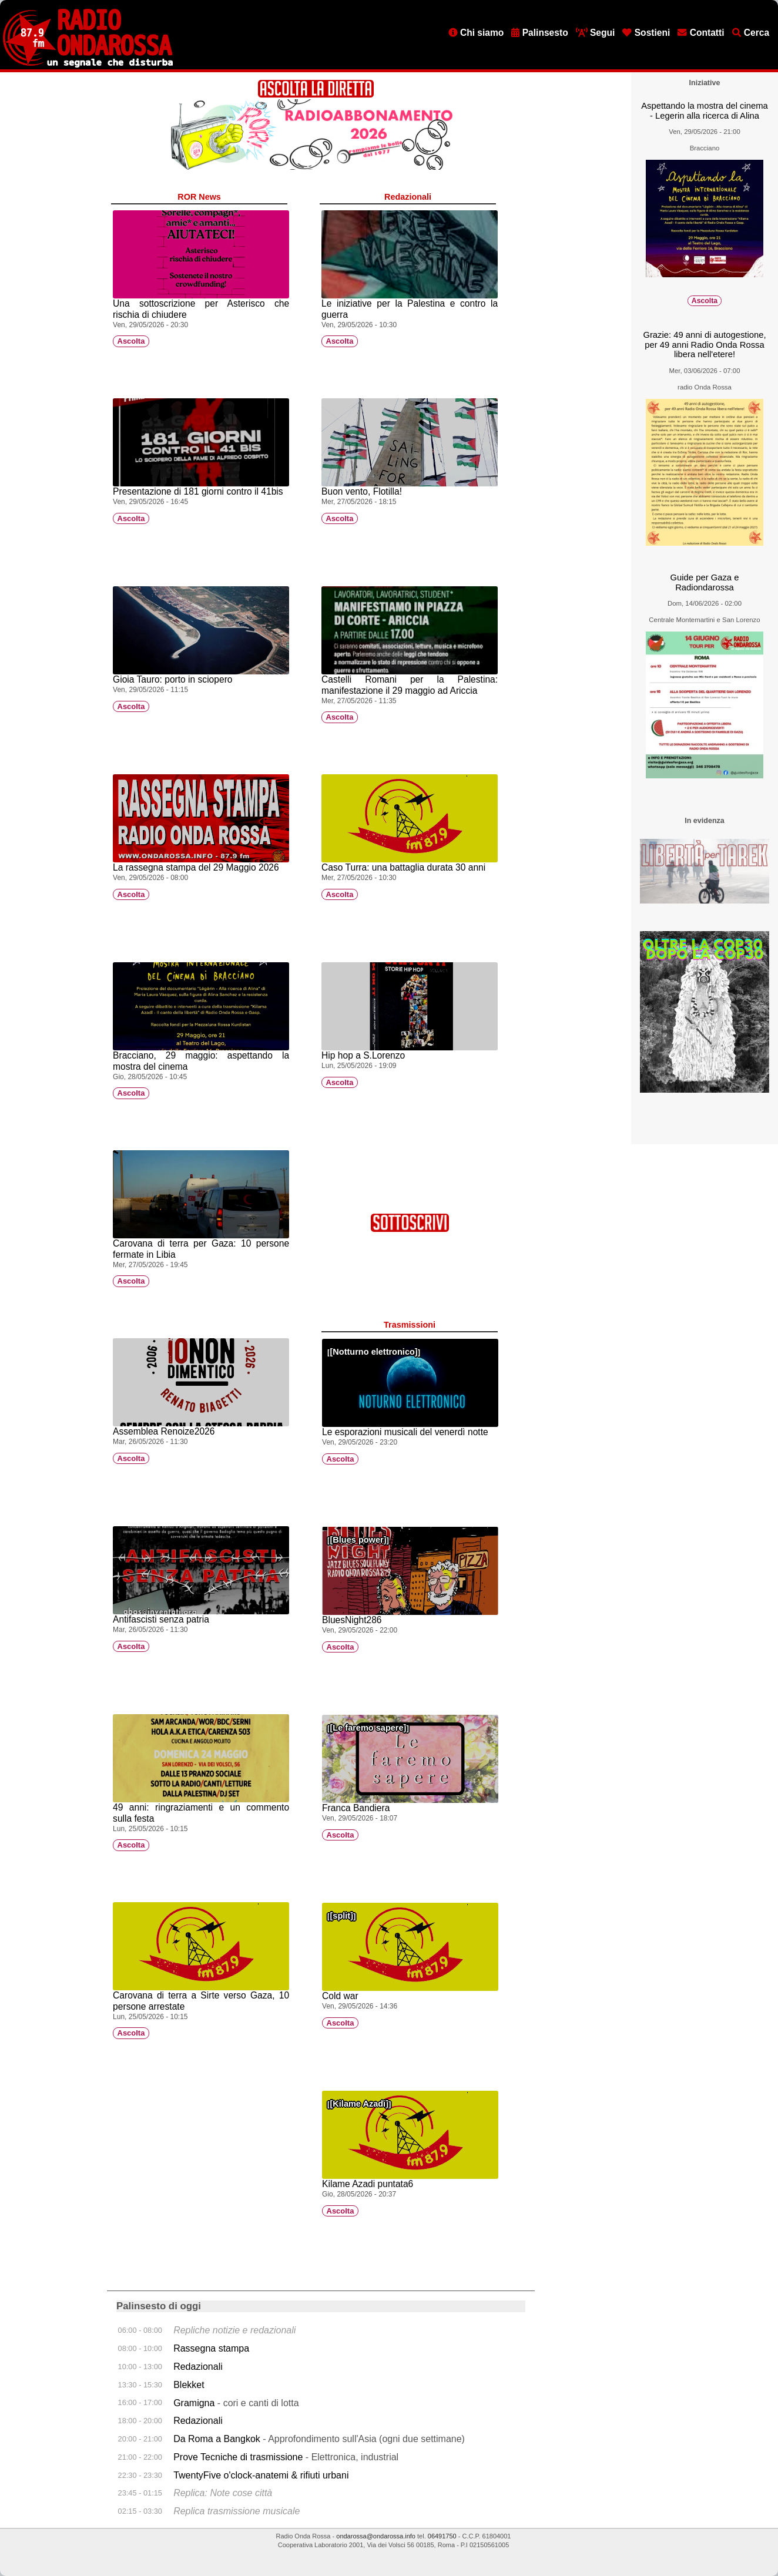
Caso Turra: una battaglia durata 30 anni (403, 867)
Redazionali (198, 2367)
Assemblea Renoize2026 (163, 1431)
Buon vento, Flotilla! (361, 491)
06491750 (442, 2536)
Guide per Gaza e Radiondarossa (704, 582)
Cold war (340, 1996)
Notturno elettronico (374, 1351)
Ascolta (131, 341)
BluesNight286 (351, 1620)
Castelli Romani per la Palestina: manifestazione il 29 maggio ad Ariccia (409, 685)
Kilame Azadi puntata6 (367, 2184)
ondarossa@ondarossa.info (375, 2536)
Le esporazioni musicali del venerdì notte (405, 1432)
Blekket (188, 2385)
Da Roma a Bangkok (216, 2439)
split (341, 1915)
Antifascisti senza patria (161, 1619)
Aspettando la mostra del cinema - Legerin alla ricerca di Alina (704, 110)
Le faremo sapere (368, 1727)
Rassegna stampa (211, 2348)
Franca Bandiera (356, 1808)
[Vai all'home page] (88, 65)
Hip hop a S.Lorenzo (363, 1055)
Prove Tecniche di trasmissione (238, 2457)
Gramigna (193, 2403)
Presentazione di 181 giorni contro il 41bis (198, 491)
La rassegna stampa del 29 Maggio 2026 (196, 867)
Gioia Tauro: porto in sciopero (172, 679)
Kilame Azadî (359, 2103)
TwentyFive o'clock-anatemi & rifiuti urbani (260, 2475)
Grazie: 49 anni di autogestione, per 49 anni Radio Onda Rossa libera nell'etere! (704, 344)
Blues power (358, 1539)
